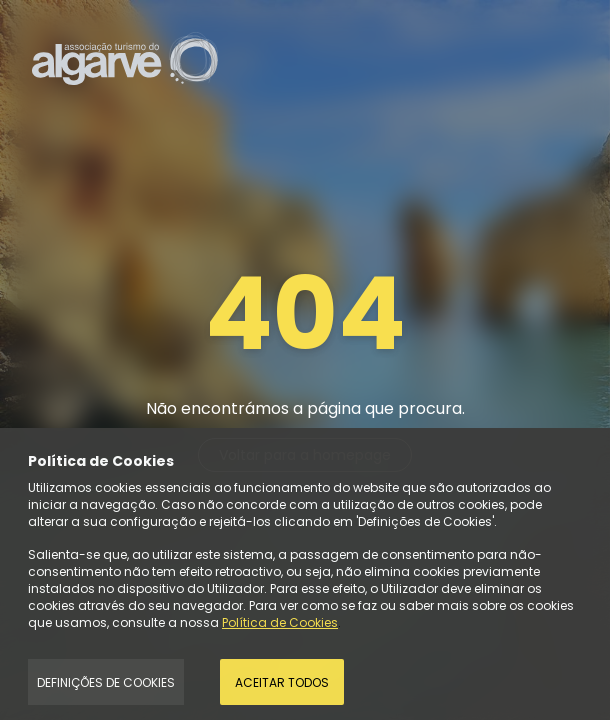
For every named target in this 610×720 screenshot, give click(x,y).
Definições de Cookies (106, 682)
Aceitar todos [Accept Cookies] (282, 682)
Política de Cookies (280, 622)
